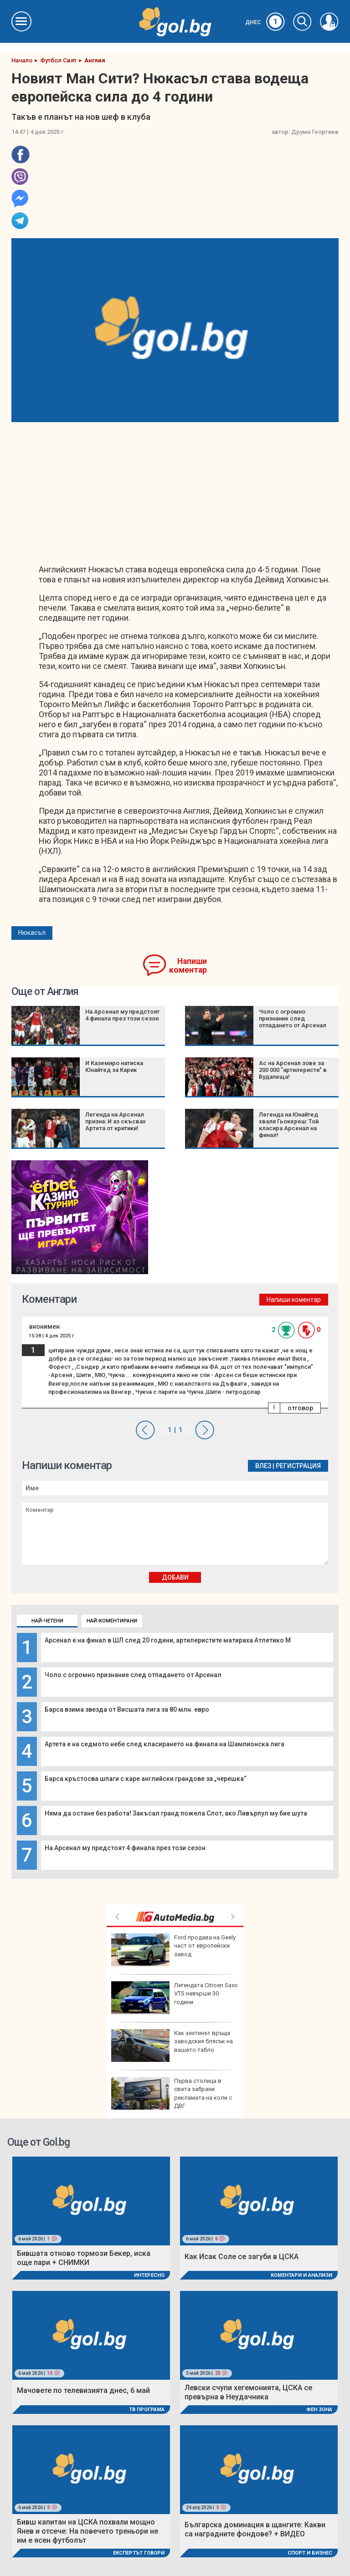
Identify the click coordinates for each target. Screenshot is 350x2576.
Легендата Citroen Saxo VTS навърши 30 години (174, 1997)
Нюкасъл (32, 932)
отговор (300, 1408)
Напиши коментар (188, 965)
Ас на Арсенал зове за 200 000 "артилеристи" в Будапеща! (293, 1070)
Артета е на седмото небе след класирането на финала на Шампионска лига (164, 1744)
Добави (175, 1577)
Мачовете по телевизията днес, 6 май (83, 2390)
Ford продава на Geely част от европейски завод (173, 1949)
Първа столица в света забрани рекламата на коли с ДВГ (171, 2093)
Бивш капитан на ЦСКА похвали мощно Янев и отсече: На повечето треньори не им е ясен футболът (87, 2531)
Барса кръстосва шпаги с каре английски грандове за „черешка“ (146, 1778)
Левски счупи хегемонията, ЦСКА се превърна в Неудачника (248, 2392)
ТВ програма (147, 2410)
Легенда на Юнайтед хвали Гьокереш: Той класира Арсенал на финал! (289, 1124)
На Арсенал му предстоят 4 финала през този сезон (125, 1848)
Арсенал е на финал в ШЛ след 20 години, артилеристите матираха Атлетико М (168, 1640)
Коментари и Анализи (301, 2275)
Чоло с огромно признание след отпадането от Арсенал (133, 1674)
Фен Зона (319, 2410)
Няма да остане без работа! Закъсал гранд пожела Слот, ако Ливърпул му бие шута (176, 1813)
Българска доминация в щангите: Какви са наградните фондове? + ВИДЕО (255, 2529)
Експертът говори (139, 2553)
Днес (265, 22)
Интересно (149, 2275)
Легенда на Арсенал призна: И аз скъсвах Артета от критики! (115, 1121)
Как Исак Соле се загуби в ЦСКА (242, 2256)
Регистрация (298, 1465)
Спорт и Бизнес (310, 2553)
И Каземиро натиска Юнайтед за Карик (114, 1066)
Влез (263, 1465)
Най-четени (47, 1621)
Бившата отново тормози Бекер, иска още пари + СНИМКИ (83, 2258)
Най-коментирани (112, 1621)
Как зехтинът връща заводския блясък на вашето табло (172, 2045)
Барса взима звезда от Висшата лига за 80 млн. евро (127, 1709)
